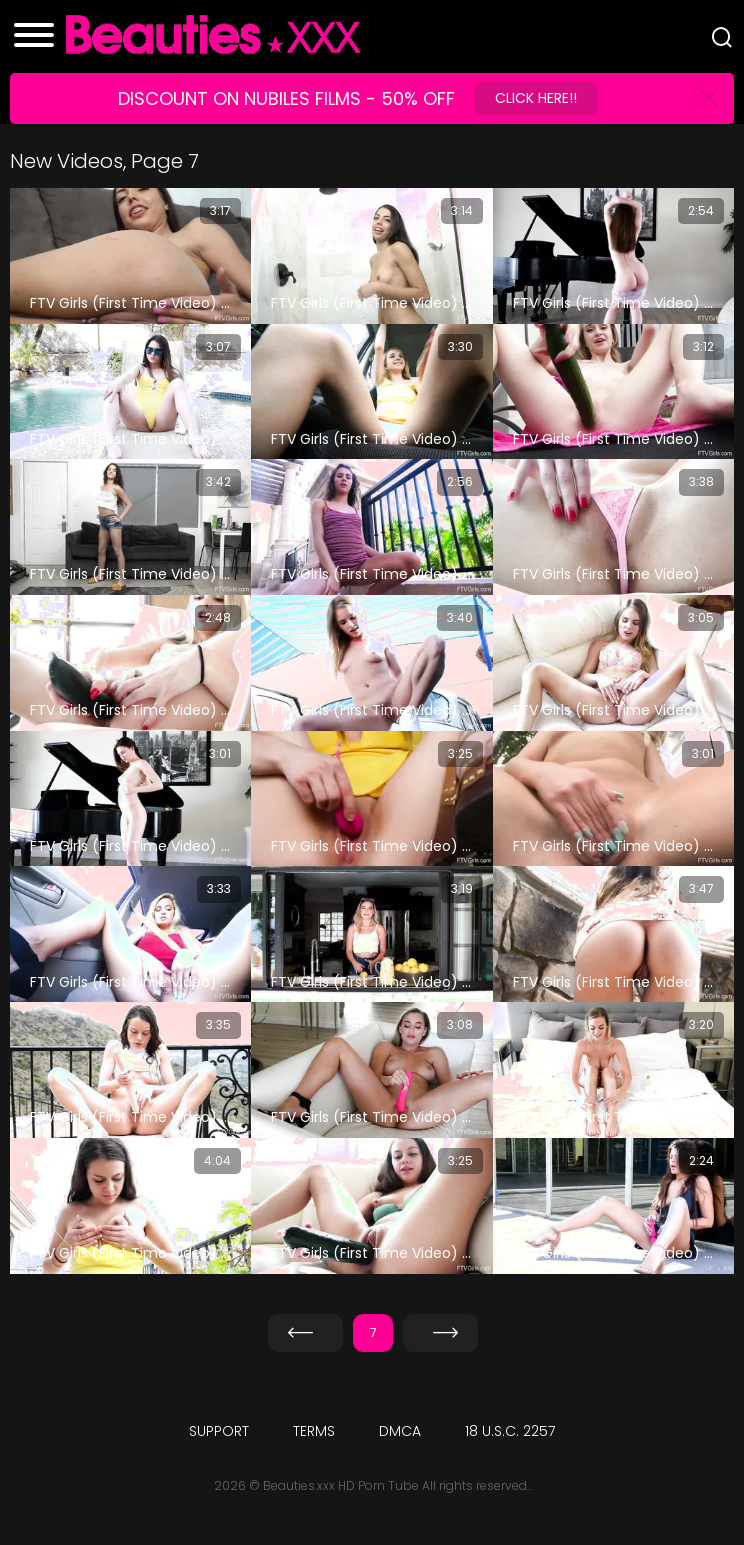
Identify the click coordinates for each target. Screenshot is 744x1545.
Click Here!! (536, 98)
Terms (314, 1431)
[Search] (722, 37)
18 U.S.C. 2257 (510, 1431)
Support (219, 1431)
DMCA (400, 1431)
